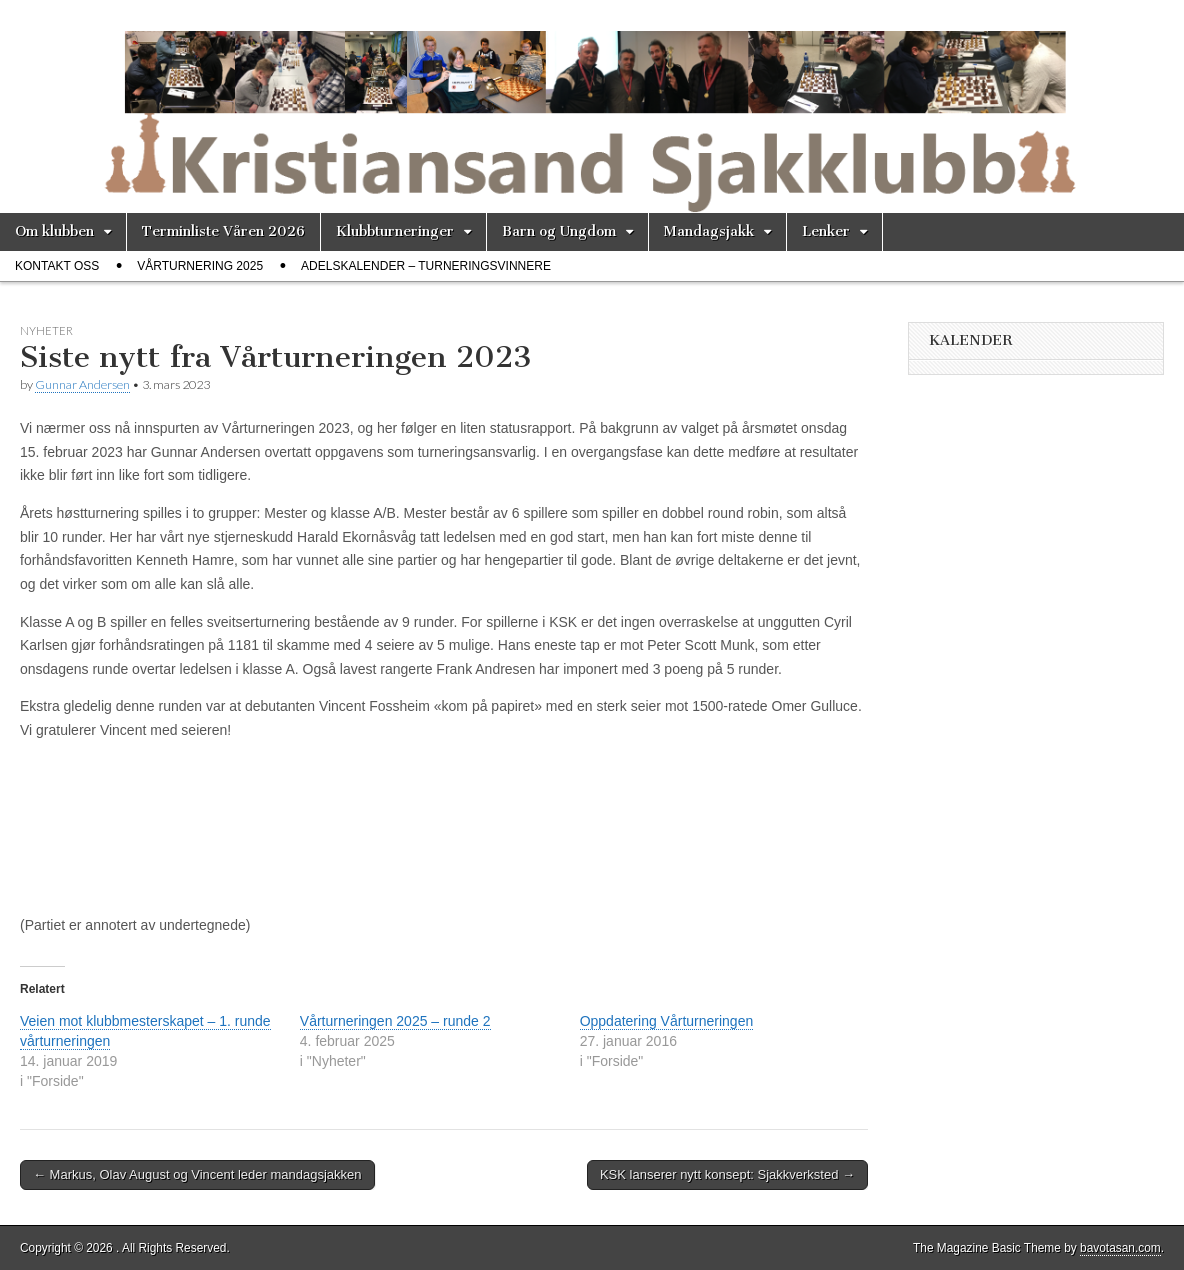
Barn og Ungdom (559, 231)
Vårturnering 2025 (200, 266)
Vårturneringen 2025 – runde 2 (395, 1021)
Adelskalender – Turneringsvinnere (426, 266)
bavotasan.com (1120, 1248)
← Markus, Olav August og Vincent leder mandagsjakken (197, 1174)
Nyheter (46, 330)
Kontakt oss (57, 266)
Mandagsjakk (709, 231)
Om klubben (54, 231)
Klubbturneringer (395, 231)
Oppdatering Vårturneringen (667, 1021)
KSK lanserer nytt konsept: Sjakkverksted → (727, 1174)
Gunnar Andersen (82, 384)
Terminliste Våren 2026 (223, 231)
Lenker (826, 231)
